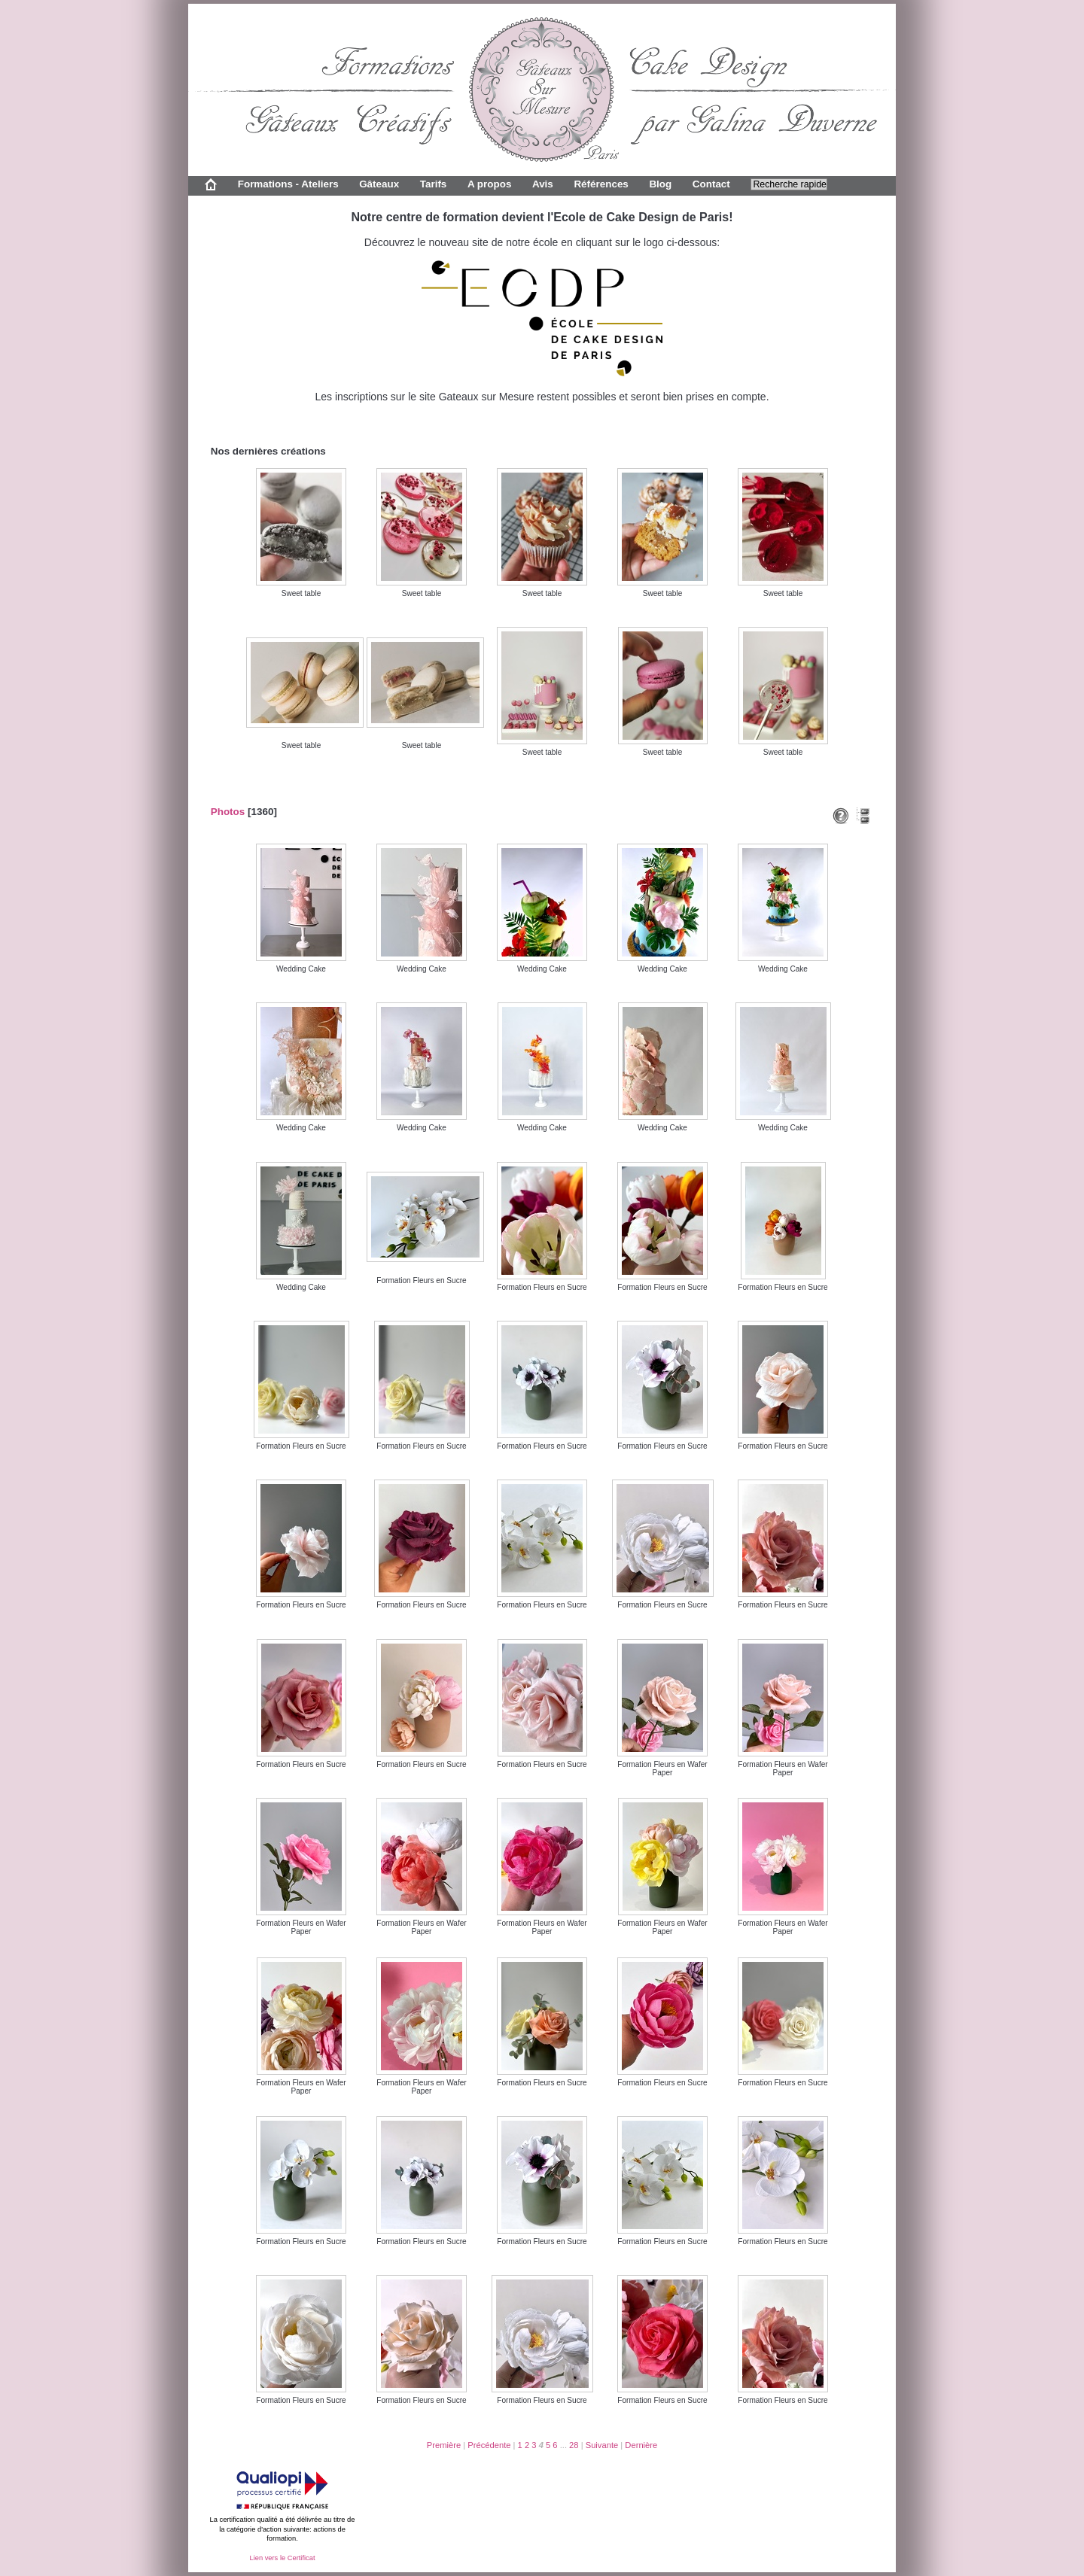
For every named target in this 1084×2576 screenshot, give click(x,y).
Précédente (488, 2445)
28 (573, 2445)
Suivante (602, 2445)
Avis (542, 184)
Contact (711, 184)
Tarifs (433, 184)
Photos (228, 811)
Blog (660, 184)
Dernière (641, 2445)
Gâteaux (379, 184)
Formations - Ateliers (288, 184)
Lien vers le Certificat (282, 2558)
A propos (489, 184)
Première (444, 2445)
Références (601, 184)
